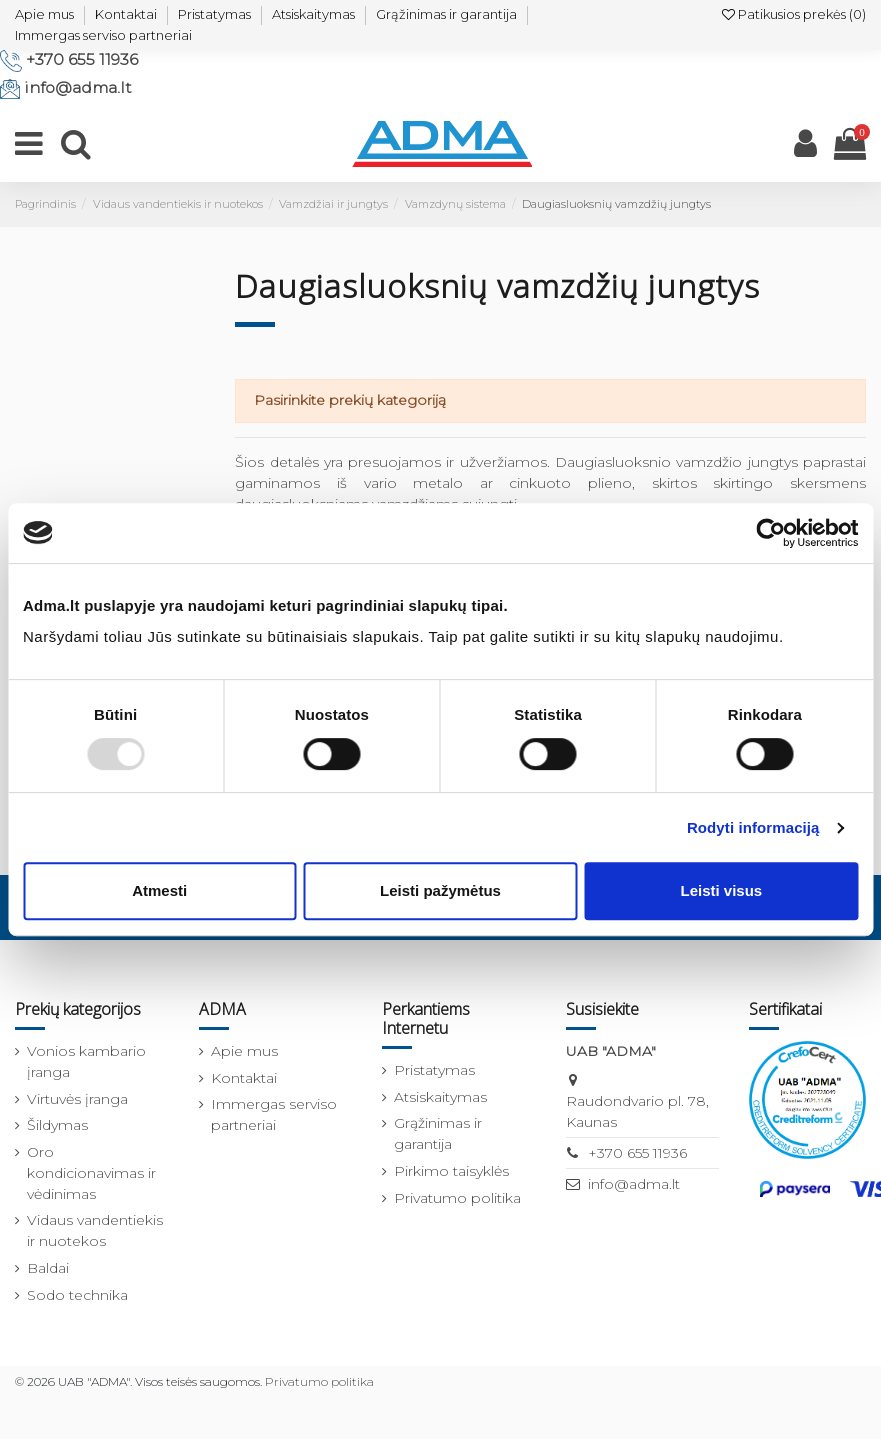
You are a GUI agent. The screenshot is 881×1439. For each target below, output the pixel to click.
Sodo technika (77, 1295)
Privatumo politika (457, 1198)
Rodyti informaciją (753, 827)
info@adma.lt (78, 87)
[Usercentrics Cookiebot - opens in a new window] (770, 533)
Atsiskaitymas (313, 14)
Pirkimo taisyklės (451, 1171)
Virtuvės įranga (77, 1099)
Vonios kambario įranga (86, 1061)
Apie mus (44, 14)
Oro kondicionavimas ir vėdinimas (91, 1173)
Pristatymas (214, 14)
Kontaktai (126, 14)
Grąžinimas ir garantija (446, 14)
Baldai (48, 1268)
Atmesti (159, 890)
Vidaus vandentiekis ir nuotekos (95, 1230)
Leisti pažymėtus (440, 890)
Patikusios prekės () (794, 14)
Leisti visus (721, 890)
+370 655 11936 (82, 59)
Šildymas (57, 1125)
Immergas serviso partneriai (103, 35)
